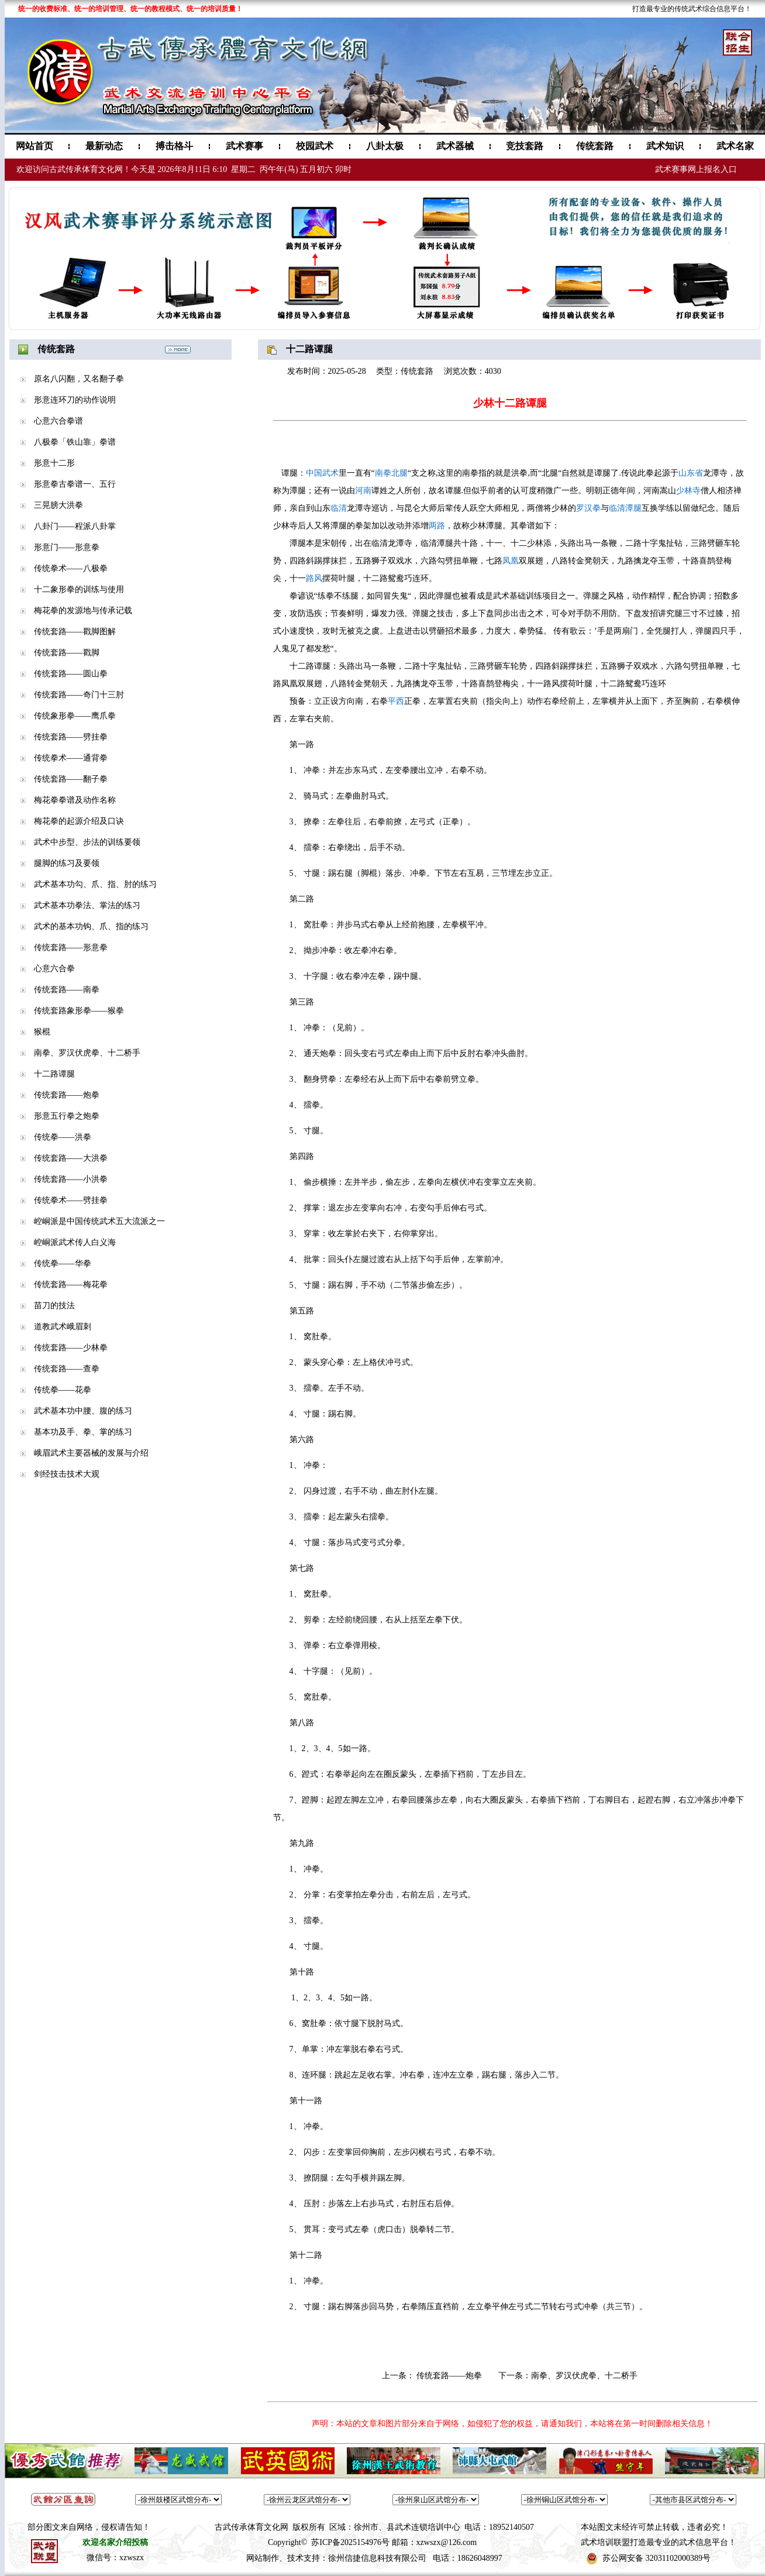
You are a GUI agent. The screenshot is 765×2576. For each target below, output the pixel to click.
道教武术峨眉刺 (62, 1326)
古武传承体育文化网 (251, 2527)
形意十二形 (54, 463)
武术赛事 (244, 146)
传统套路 (595, 146)
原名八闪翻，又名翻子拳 (79, 378)
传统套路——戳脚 (66, 652)
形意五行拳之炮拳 (66, 1116)
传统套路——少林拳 (71, 1347)
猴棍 (42, 1031)
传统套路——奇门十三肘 (79, 694)
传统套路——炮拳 (66, 1095)
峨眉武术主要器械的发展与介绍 (91, 1453)
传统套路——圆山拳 (71, 673)
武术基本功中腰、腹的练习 (83, 1410)
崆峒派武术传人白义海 (75, 1242)
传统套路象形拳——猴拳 (79, 1010)
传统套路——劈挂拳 (71, 736)
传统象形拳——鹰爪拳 (75, 715)
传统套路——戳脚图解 (75, 631)
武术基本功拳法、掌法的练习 (87, 905)
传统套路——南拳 (66, 989)
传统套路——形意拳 (71, 947)
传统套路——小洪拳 (71, 1179)
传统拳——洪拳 (62, 1137)
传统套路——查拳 (66, 1368)
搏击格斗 (174, 146)
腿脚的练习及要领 (66, 863)
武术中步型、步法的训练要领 (87, 842)
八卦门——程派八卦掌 (75, 526)
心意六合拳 (54, 968)
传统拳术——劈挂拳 (71, 1200)
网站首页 (34, 146)
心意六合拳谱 (58, 421)
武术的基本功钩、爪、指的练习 (91, 926)
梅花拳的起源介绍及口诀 (79, 821)
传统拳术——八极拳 (71, 568)
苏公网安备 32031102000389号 (656, 2558)
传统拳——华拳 (62, 1263)
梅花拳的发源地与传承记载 (83, 610)
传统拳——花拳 (62, 1389)
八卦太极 (385, 146)
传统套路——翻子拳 (71, 779)
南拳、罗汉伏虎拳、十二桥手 (87, 1052)
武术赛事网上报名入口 (696, 169)
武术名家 (735, 146)
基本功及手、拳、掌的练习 (83, 1432)
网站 (254, 2558)
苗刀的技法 (54, 1305)
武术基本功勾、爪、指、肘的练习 (95, 884)
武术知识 (665, 146)
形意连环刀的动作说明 (75, 399)
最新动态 (104, 146)
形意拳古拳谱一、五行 (75, 484)
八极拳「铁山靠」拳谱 (75, 442)
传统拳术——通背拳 (71, 758)
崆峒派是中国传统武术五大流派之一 (99, 1221)
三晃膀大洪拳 (58, 505)
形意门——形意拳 (66, 547)
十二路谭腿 (54, 1073)
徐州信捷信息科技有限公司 (377, 2558)
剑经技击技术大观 (66, 1474)
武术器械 (455, 146)
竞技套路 (524, 146)
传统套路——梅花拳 (71, 1284)
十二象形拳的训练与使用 (79, 589)
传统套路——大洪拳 (71, 1158)
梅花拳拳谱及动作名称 (75, 800)
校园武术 (314, 146)
